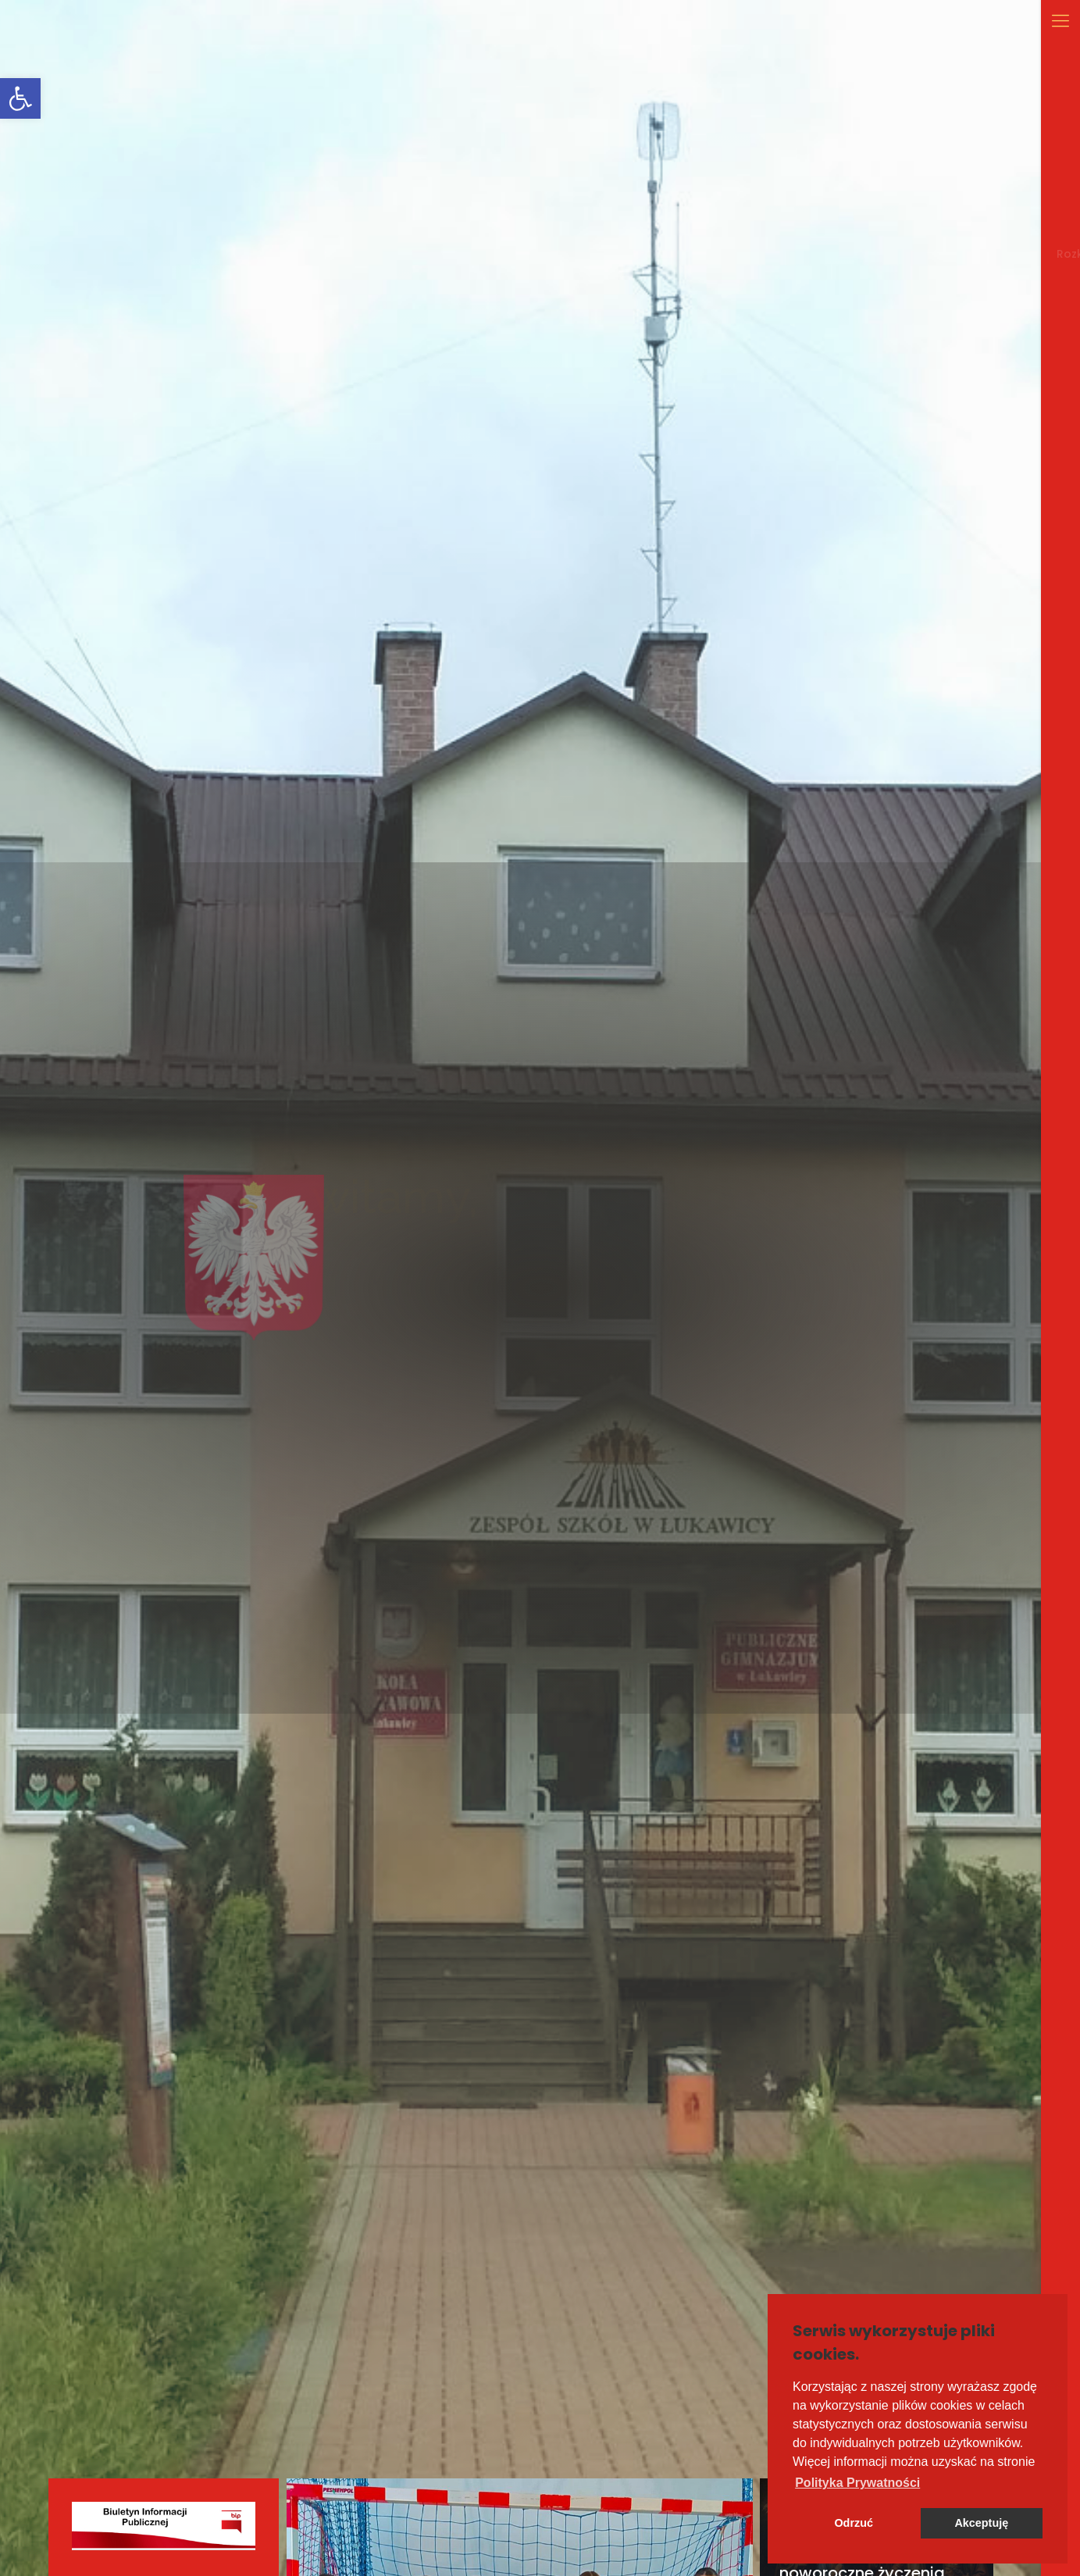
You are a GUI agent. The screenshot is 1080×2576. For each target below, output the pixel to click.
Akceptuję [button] (981, 2523)
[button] (857, 2483)
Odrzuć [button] (853, 2523)
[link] (20, 98)
